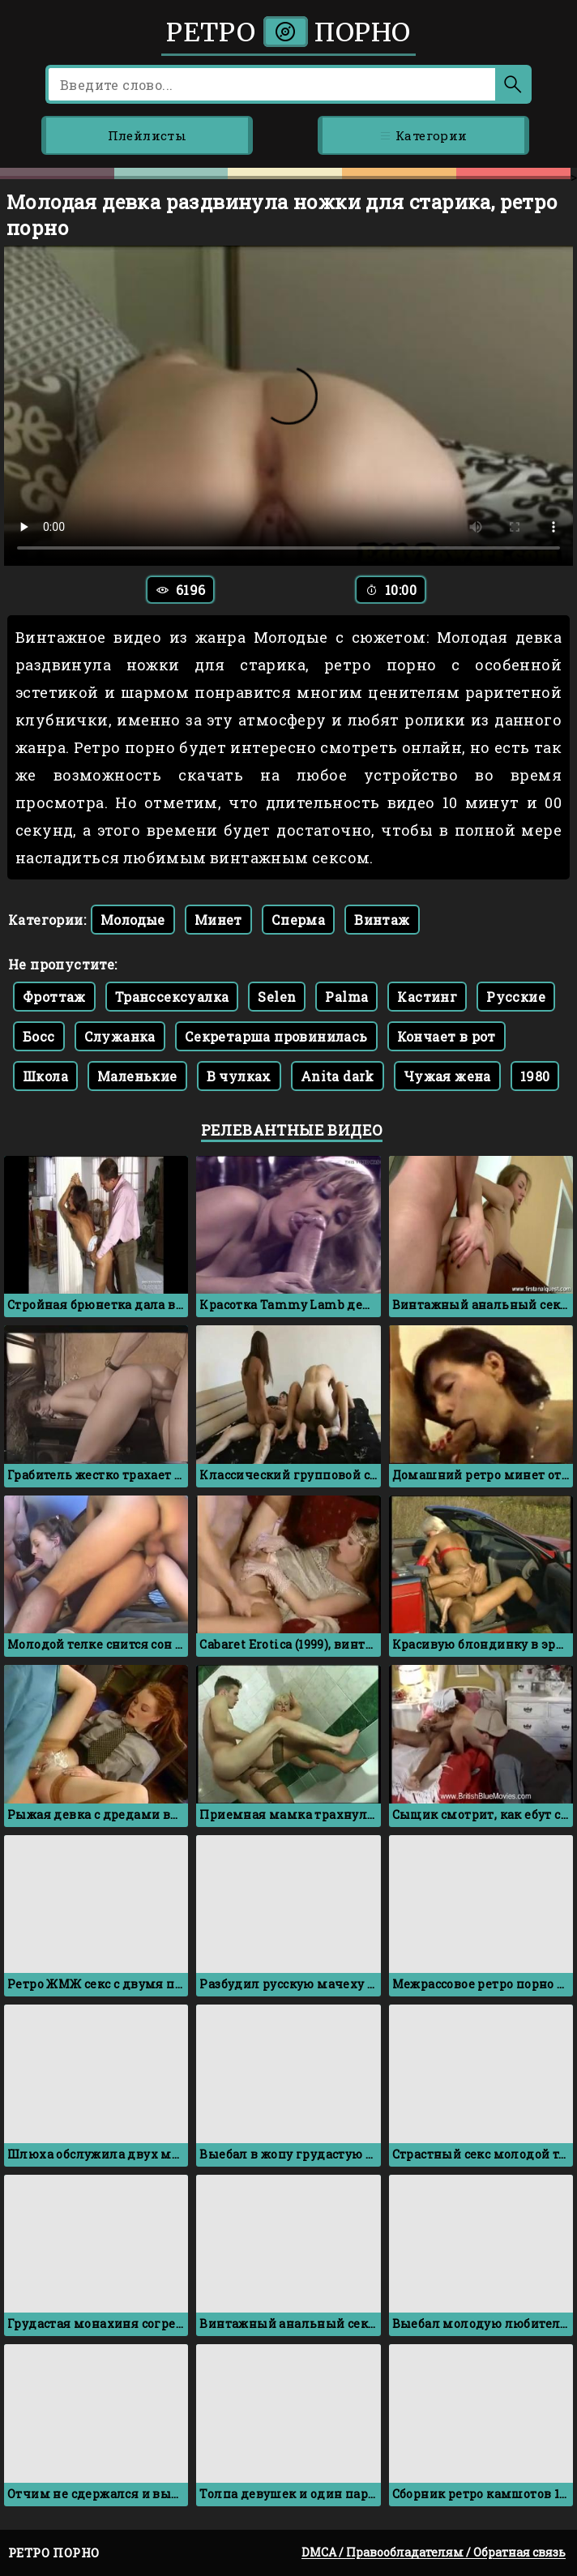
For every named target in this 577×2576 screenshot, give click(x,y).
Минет (218, 919)
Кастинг (427, 996)
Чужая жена (447, 1076)
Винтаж (381, 919)
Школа (45, 1076)
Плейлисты (147, 135)
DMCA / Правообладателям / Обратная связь (433, 2552)
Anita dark (337, 1076)
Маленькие (137, 1076)
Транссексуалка (172, 996)
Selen (277, 996)
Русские (515, 996)
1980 (535, 1076)
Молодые (132, 919)
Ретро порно (288, 32)
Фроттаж (54, 996)
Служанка (120, 1036)
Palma (346, 996)
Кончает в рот (446, 1036)
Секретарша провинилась (276, 1036)
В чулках (239, 1076)
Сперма (298, 919)
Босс (39, 1036)
